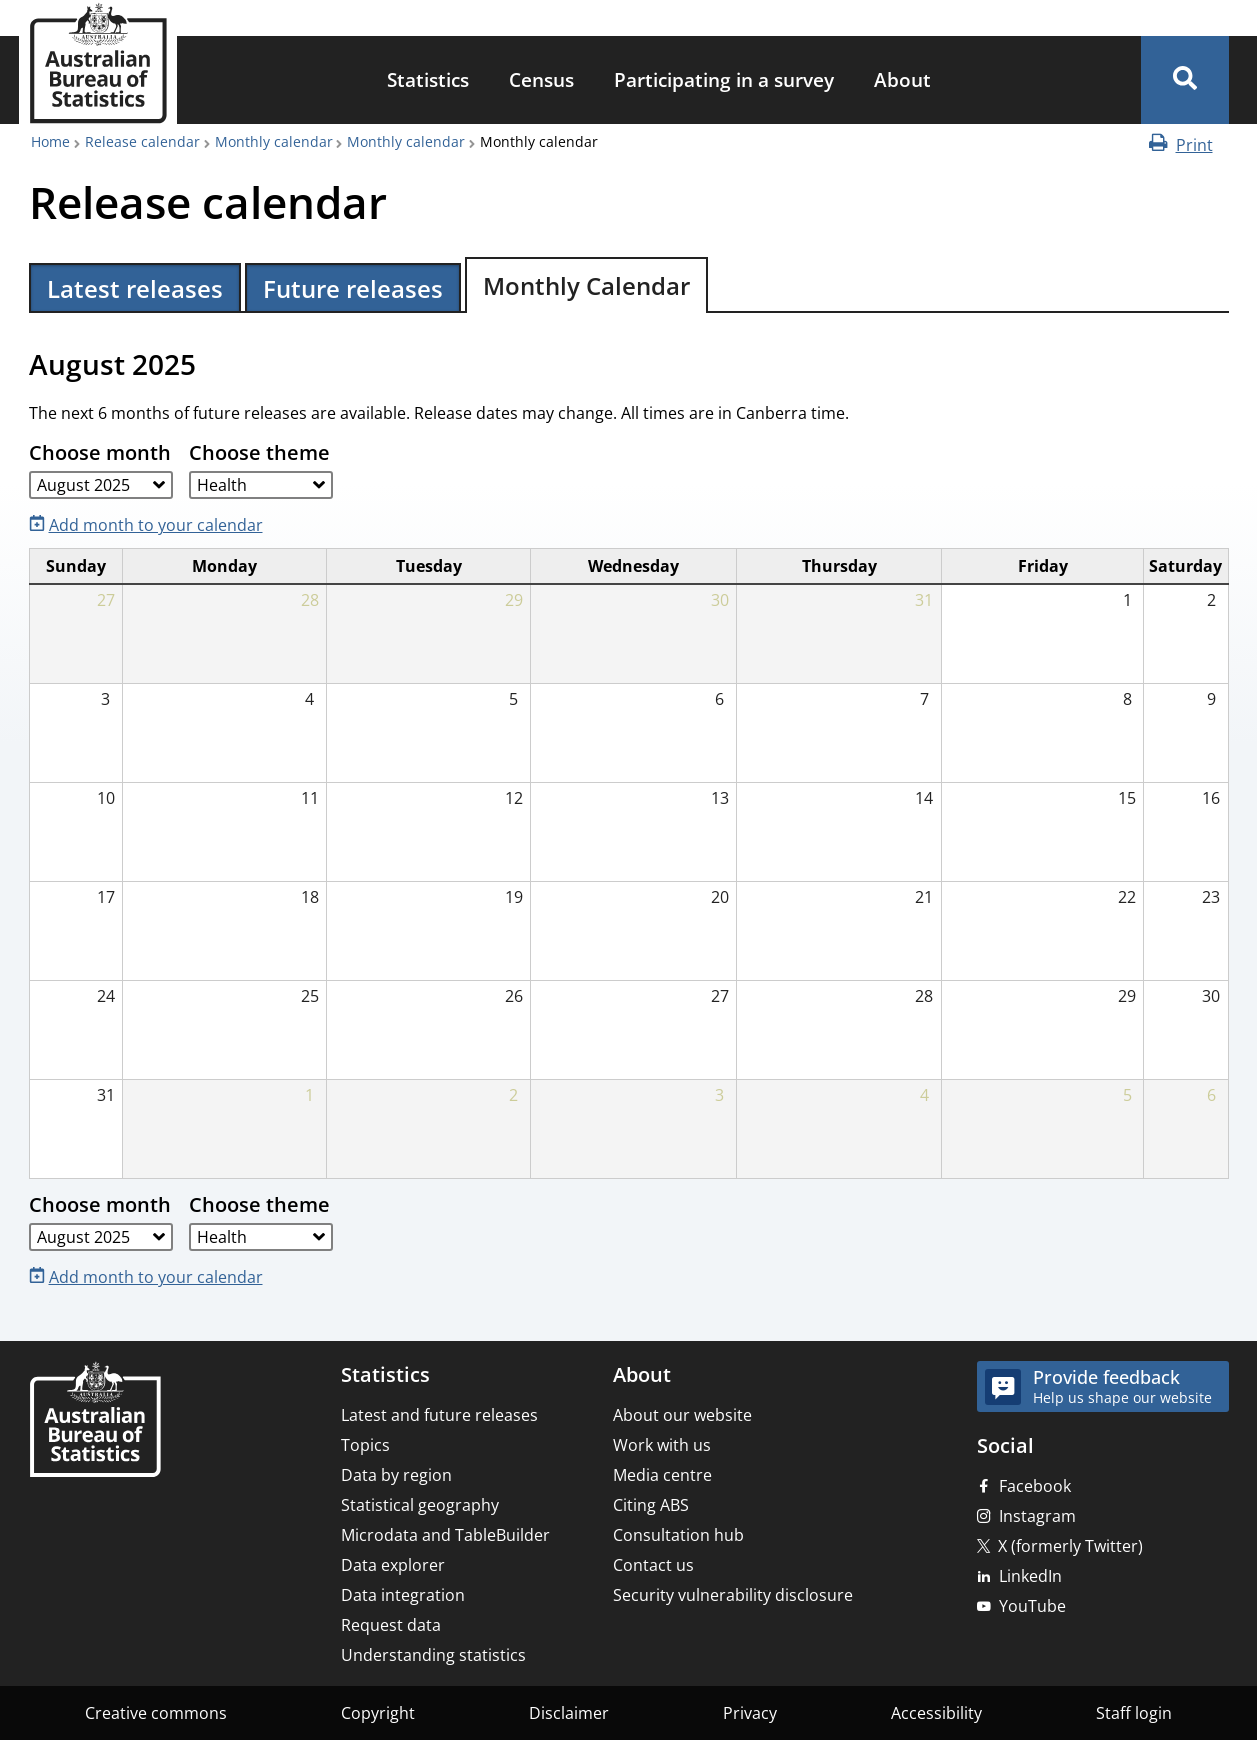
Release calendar (142, 141)
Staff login (1134, 1713)
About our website (682, 1415)
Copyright (378, 1713)
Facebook (1035, 1486)
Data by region (396, 1475)
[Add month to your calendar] (150, 523)
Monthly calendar (274, 141)
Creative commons (156, 1713)
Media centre (662, 1475)
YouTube (1032, 1606)
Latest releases (135, 288)
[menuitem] (428, 80)
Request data (391, 1625)
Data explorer (393, 1565)
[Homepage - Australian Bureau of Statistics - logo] (98, 63)
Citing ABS (651, 1505)
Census (541, 79)
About (902, 79)
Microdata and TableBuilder (445, 1535)
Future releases (353, 288)
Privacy (750, 1713)
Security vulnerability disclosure (733, 1595)
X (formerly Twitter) (1070, 1546)
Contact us (653, 1565)
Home (50, 141)
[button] (1185, 80)
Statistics (428, 79)
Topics (365, 1445)
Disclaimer (569, 1713)
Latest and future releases (439, 1415)
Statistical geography (420, 1505)
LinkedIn (1030, 1576)
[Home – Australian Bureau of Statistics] (95, 1421)
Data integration (403, 1595)
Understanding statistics (433, 1655)
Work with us (662, 1445)
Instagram (1037, 1516)
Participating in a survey (724, 79)
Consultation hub (678, 1535)
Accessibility (936, 1713)
